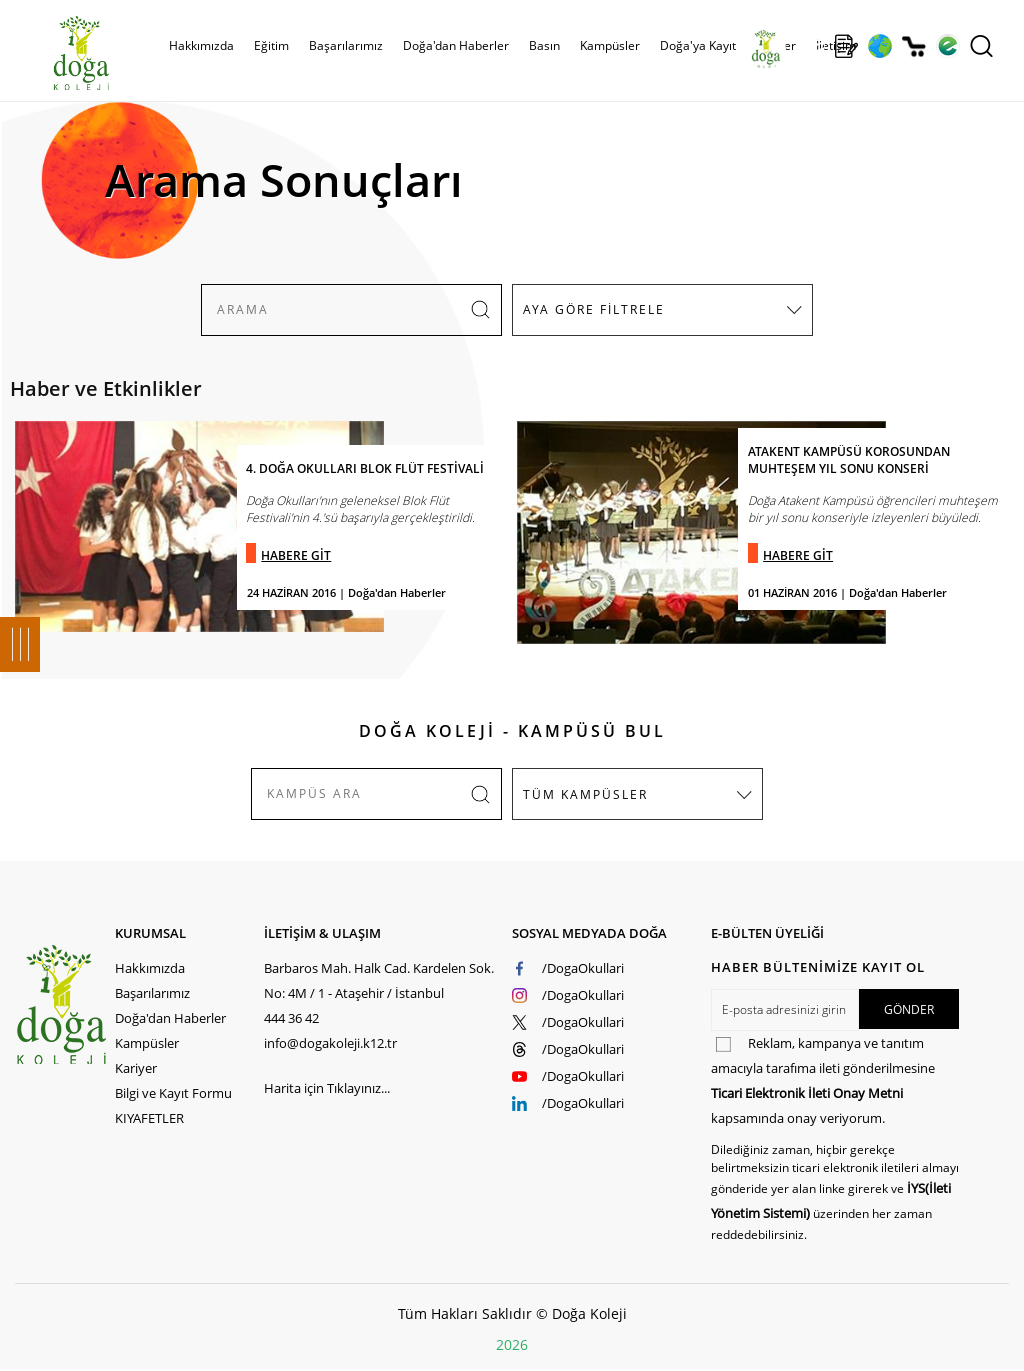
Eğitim (271, 45)
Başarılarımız (346, 45)
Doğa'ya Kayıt (698, 45)
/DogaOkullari (583, 968)
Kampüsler (610, 45)
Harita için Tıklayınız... (327, 1088)
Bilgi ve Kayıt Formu (173, 1093)
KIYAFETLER (149, 1118)
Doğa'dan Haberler (456, 45)
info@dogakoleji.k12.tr (330, 1043)
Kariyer (136, 1068)
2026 (512, 1344)
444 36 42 (291, 1018)
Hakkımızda (201, 45)
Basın (544, 45)
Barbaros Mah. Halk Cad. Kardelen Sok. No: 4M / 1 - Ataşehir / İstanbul (379, 980)
